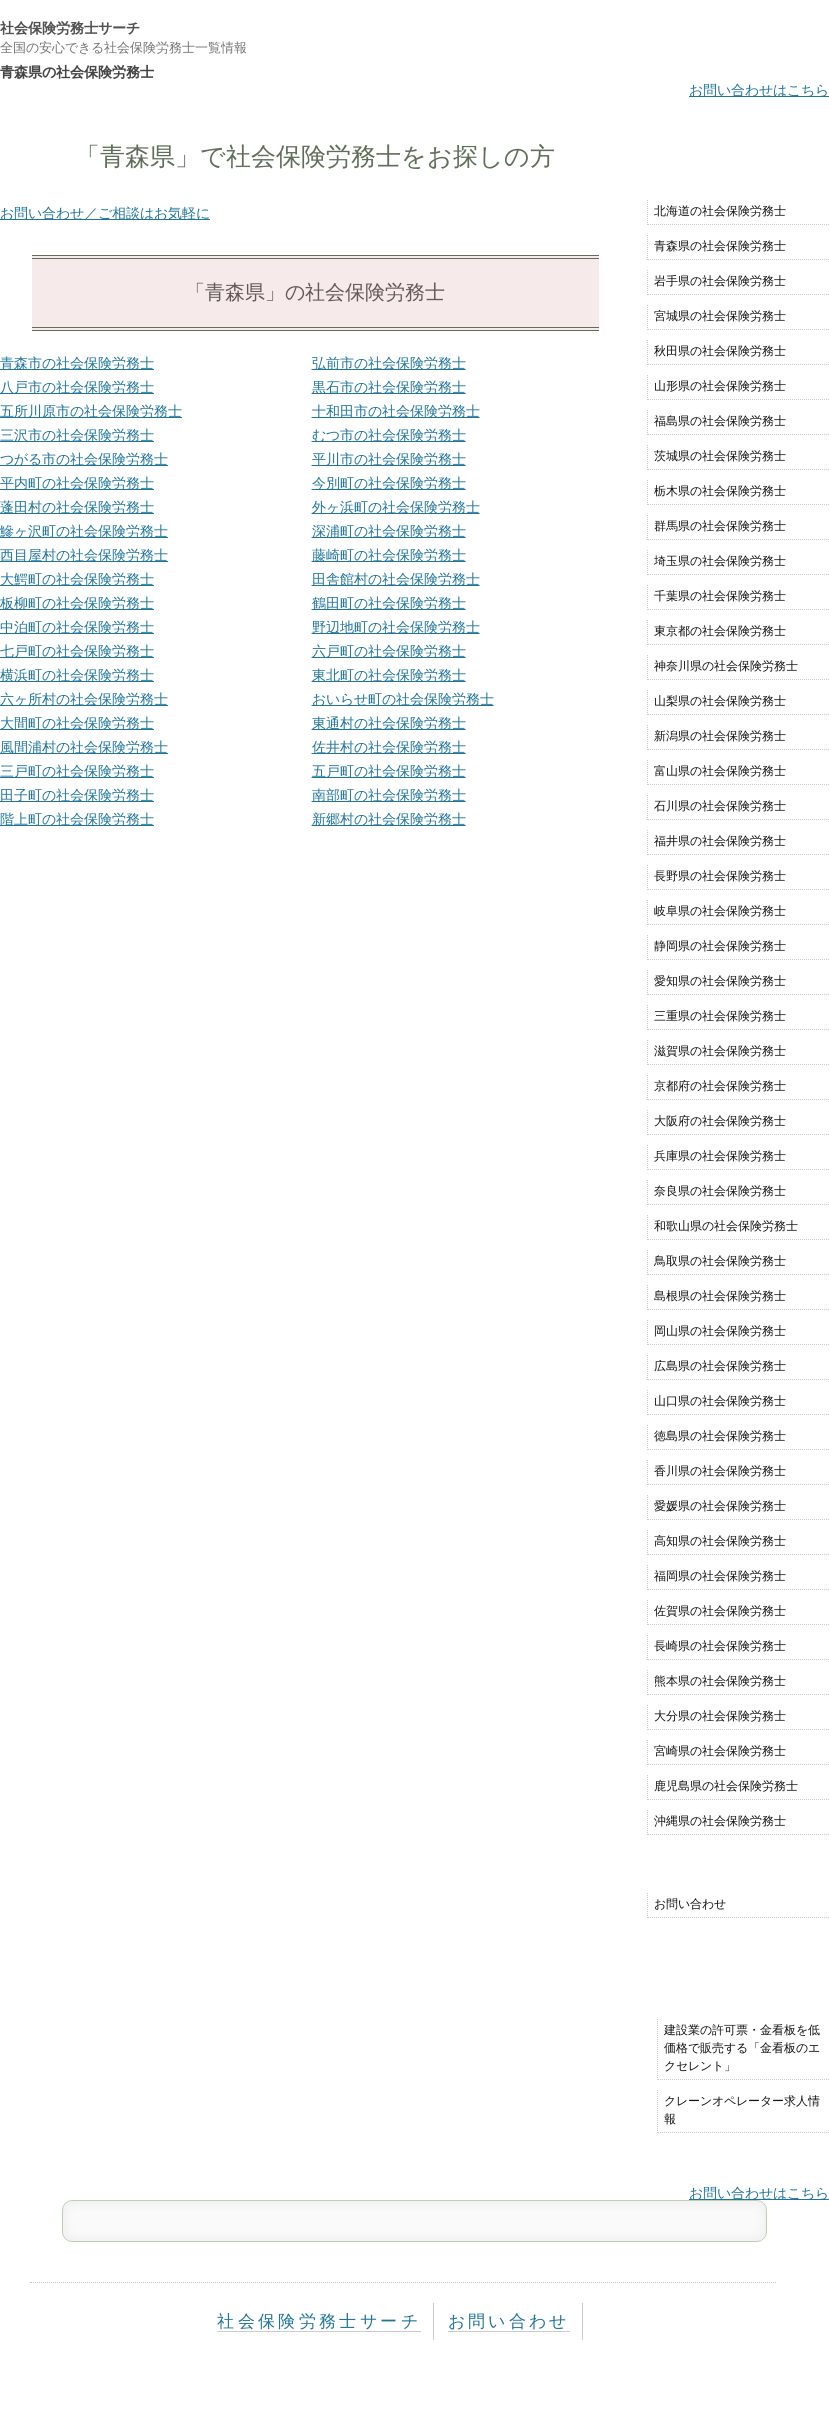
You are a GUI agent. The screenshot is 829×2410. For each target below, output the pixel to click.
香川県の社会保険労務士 (720, 1471)
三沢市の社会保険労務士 (77, 435)
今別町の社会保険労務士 (389, 483)
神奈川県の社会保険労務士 (726, 666)
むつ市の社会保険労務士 (389, 435)
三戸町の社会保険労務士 (77, 771)
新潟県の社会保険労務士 (720, 736)
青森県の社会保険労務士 (720, 246)
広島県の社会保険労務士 (720, 1366)
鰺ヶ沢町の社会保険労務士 (84, 531)
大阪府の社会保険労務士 (720, 1121)
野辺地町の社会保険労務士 (396, 627)
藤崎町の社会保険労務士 (389, 555)
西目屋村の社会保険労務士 (84, 555)
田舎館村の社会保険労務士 (396, 579)
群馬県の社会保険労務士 (720, 526)
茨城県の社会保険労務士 (720, 456)
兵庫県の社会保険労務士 (720, 1156)
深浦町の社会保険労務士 (389, 531)
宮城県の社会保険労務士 (720, 316)
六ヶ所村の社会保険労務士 (84, 699)
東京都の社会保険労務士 (720, 631)
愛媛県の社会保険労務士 (720, 1506)
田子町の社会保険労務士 (77, 795)
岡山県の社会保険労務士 (720, 1331)
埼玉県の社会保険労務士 (720, 561)
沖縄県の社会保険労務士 (720, 1821)
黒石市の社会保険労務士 (389, 387)
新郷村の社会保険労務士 (389, 819)
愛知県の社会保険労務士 (720, 981)
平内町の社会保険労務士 (77, 483)
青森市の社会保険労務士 (77, 363)
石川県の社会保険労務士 (720, 806)
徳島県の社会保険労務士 (720, 1436)
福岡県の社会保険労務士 (720, 1576)
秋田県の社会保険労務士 (720, 351)
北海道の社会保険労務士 (720, 211)
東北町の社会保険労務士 (389, 675)
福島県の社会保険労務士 (720, 421)
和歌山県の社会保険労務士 (726, 1226)
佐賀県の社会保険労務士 (720, 1611)
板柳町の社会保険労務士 (77, 603)
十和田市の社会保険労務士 (396, 411)
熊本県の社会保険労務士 (720, 1681)
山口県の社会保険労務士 (720, 1401)
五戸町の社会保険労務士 (389, 771)
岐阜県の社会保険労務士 (720, 911)
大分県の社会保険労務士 (720, 1716)
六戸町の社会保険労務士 (389, 651)
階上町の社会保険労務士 (77, 819)
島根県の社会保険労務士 (720, 1296)
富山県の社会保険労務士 (720, 771)
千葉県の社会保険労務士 (720, 596)
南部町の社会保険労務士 (389, 795)
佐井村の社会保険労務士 (389, 747)
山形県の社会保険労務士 (720, 386)
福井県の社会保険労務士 (720, 841)
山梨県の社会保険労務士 (720, 701)
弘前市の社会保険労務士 (389, 363)
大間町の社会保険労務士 (77, 723)
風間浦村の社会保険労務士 (84, 747)
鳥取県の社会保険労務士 (720, 1261)
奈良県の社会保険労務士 (720, 1191)
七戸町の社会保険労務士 (77, 651)
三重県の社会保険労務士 (720, 1016)
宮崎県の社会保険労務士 (720, 1751)
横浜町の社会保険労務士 (77, 675)
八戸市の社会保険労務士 (77, 387)
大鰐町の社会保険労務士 (77, 579)
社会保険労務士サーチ (70, 28)
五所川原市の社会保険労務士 (91, 411)
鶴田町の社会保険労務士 (389, 603)
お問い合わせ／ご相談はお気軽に (105, 213)
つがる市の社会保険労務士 (84, 459)
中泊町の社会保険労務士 (77, 627)
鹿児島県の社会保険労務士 (726, 1786)
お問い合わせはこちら (759, 90)
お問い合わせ (690, 1904)
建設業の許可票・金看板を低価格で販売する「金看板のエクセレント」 (742, 2048)
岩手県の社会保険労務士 (720, 281)
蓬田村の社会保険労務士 (77, 507)
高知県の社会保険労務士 (720, 1541)
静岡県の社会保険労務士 (720, 946)
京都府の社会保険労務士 (720, 1086)
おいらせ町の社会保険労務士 (403, 699)
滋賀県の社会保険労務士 (720, 1051)
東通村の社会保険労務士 (389, 723)
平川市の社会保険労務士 (389, 459)
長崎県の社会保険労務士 (720, 1646)
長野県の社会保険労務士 (720, 876)
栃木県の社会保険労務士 (720, 491)
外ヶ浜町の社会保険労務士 (396, 507)
